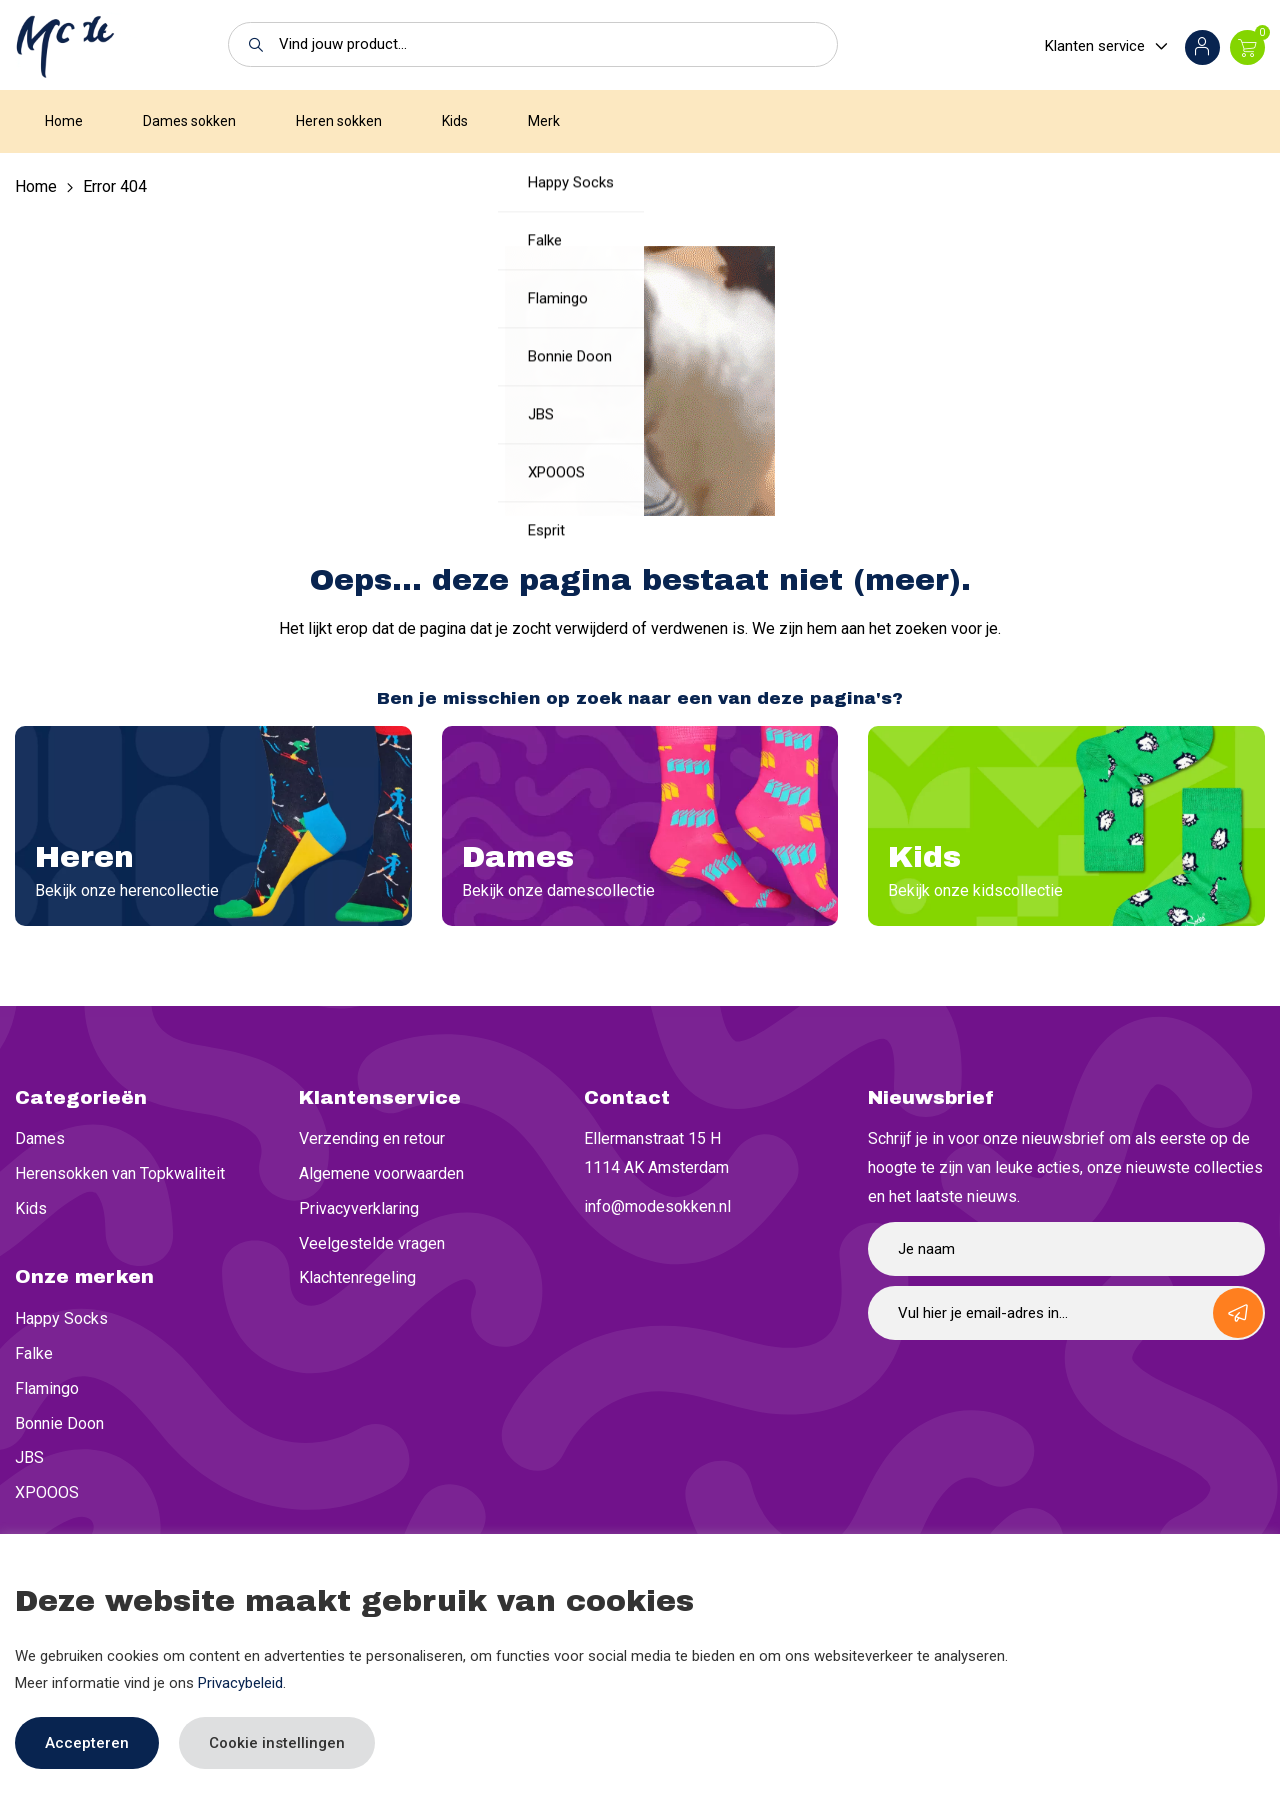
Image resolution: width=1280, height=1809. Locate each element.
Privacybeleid (240, 1683)
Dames (40, 1138)
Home (64, 121)
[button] (250, 44)
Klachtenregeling (357, 1277)
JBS (29, 1457)
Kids (455, 121)
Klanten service (1095, 46)
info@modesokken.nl (657, 1206)
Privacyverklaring (359, 1208)
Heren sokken (339, 121)
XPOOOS (47, 1492)
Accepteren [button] (87, 1743)
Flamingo (47, 1388)
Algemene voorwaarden (381, 1173)
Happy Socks (61, 1318)
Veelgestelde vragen (372, 1243)
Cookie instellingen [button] (277, 1743)
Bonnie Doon (59, 1423)
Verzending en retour (372, 1138)
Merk (544, 121)
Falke (34, 1353)
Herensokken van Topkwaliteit (120, 1173)
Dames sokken (189, 121)
